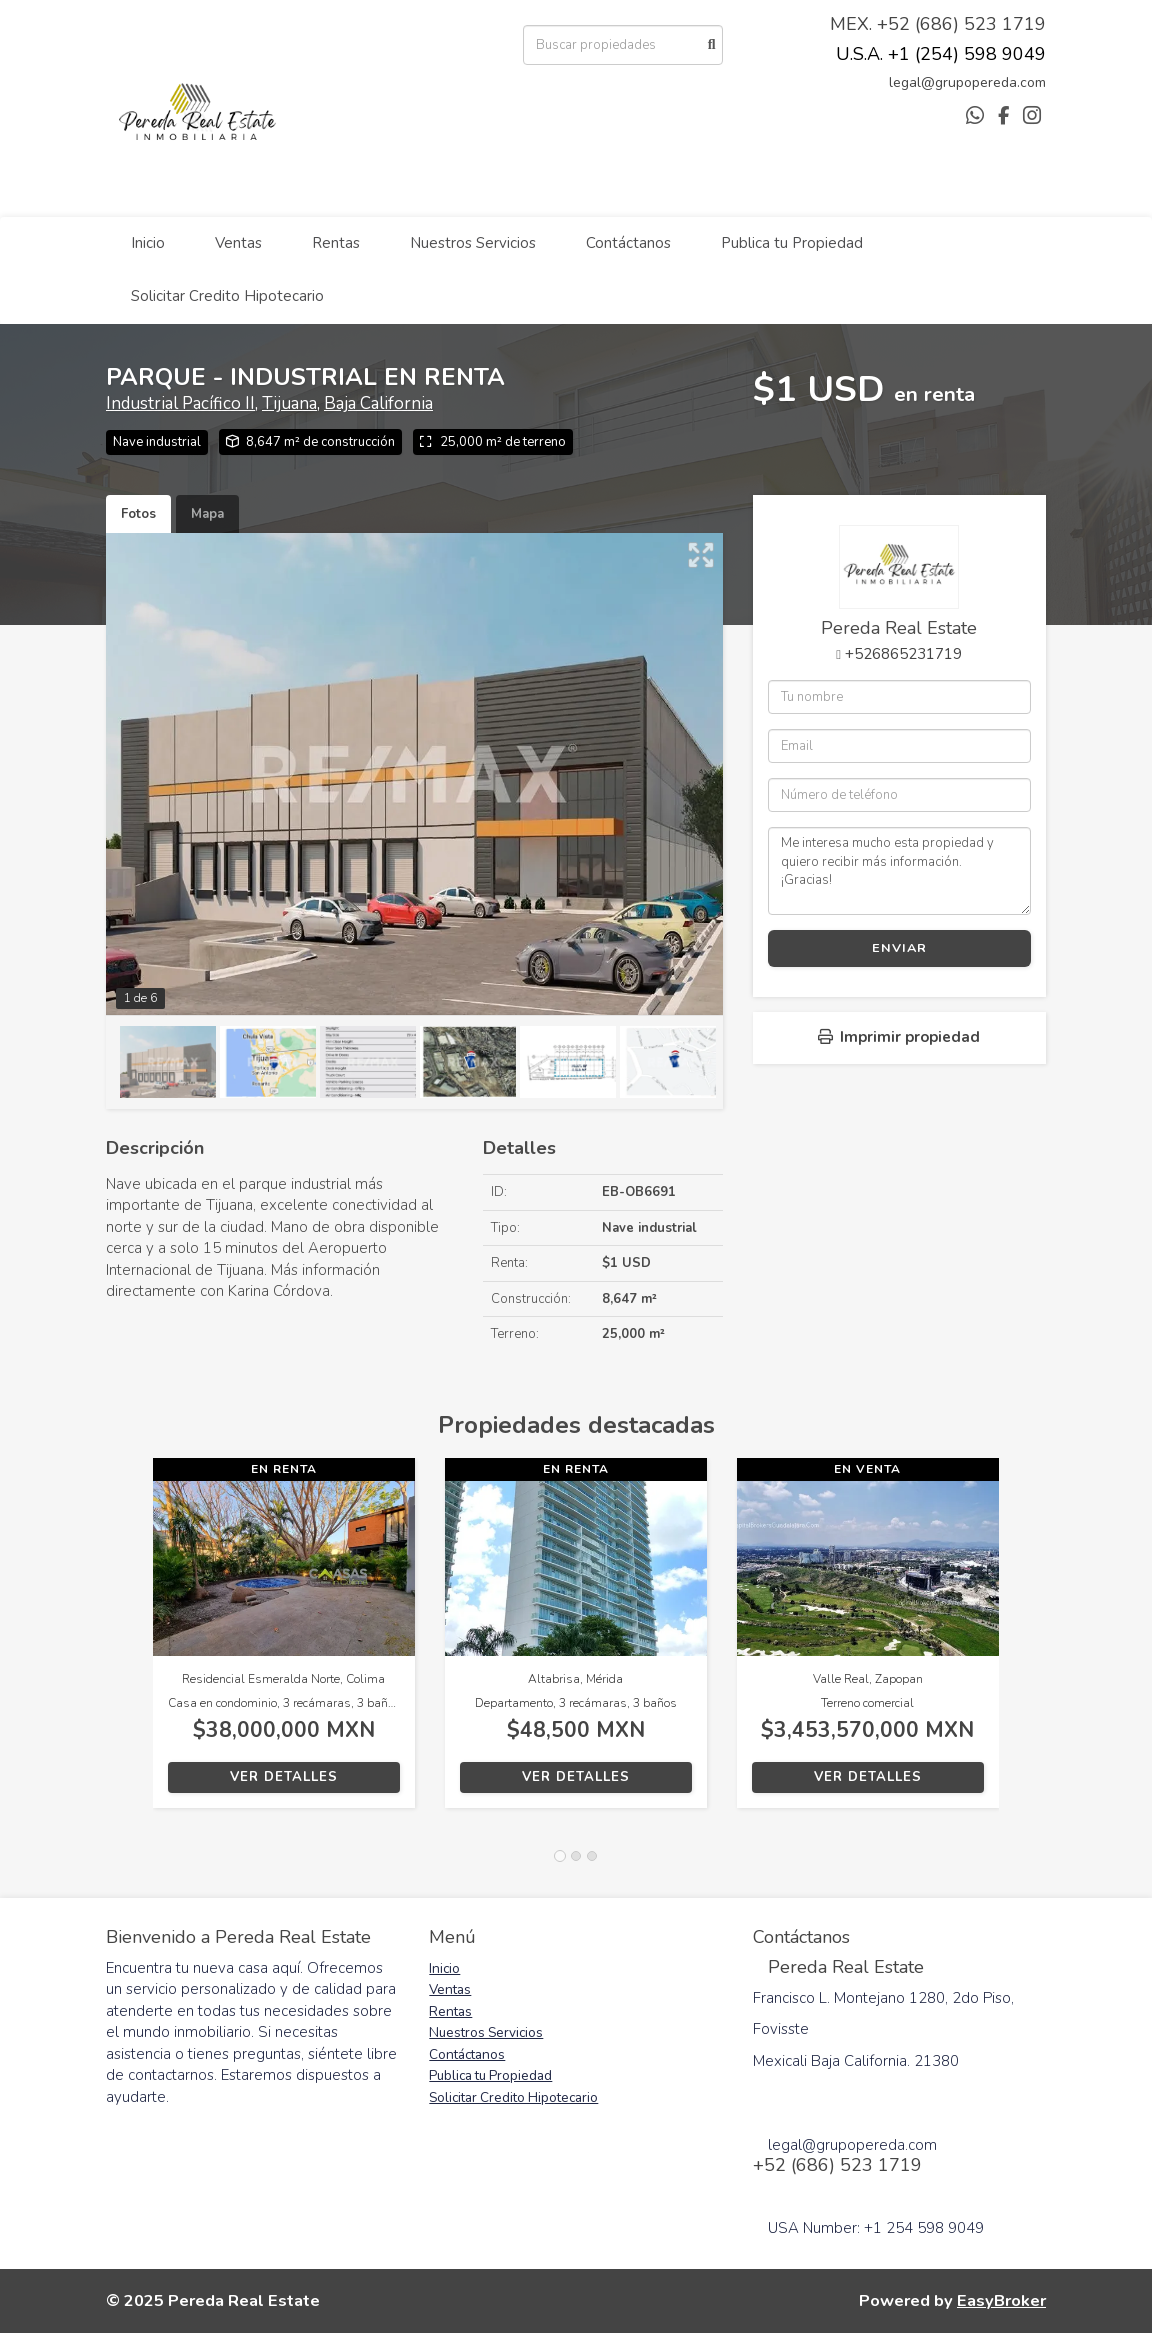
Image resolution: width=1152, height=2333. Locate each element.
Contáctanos (628, 243)
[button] (129, 1643)
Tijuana (289, 403)
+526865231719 (903, 654)
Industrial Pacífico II (180, 403)
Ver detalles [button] (284, 1777)
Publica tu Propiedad (792, 243)
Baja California (378, 403)
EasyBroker (1001, 2300)
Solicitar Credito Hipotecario (227, 296)
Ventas (238, 243)
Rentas (336, 243)
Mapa (207, 514)
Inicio (148, 243)
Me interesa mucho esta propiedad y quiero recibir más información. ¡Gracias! (899, 871)
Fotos (138, 514)
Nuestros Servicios (473, 243)
